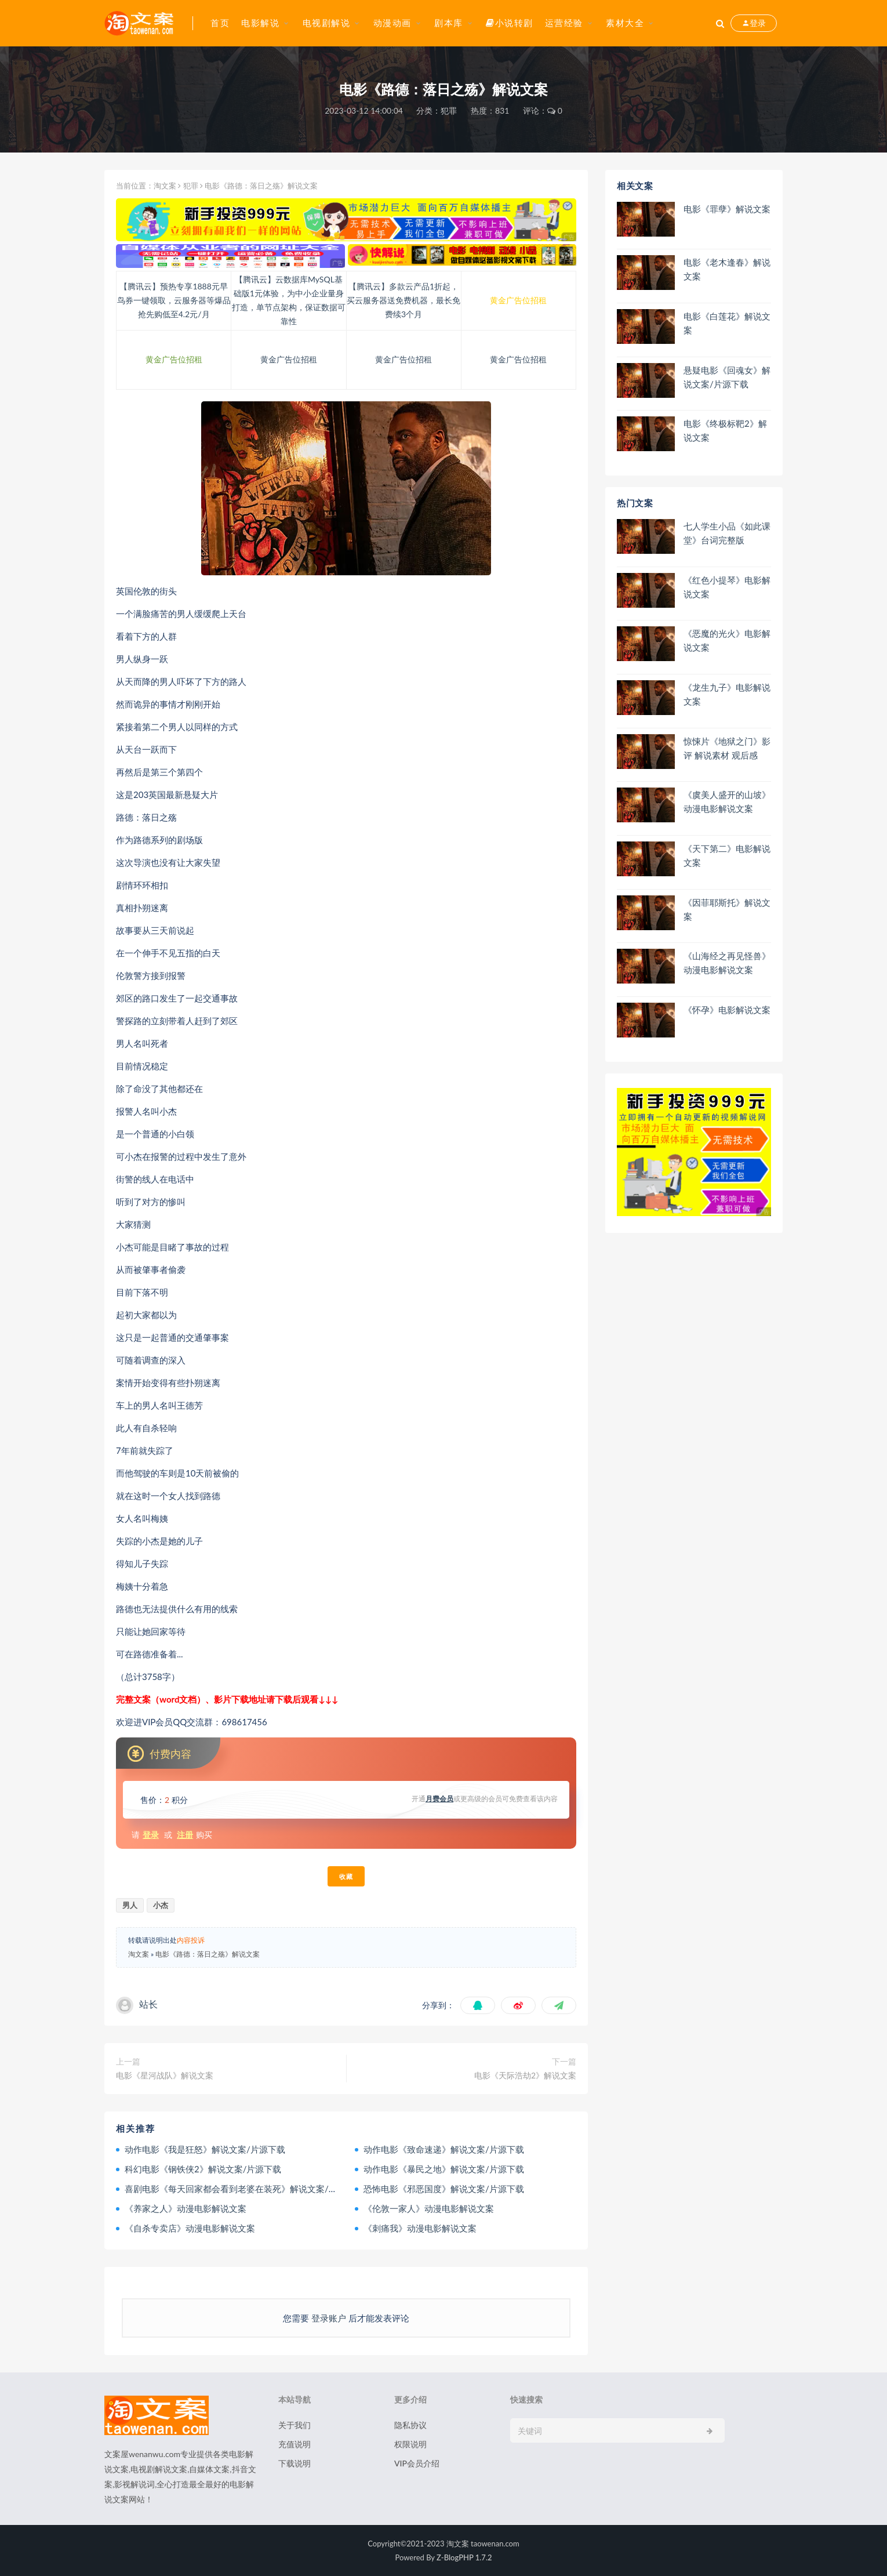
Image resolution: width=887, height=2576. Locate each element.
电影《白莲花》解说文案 (727, 323)
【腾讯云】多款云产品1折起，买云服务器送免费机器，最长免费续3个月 (403, 300)
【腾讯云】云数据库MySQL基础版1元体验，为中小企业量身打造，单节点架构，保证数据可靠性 (289, 300)
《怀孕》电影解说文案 (727, 1009)
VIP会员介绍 (416, 2463)
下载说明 (294, 2463)
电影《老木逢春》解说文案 (727, 269)
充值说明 (294, 2444)
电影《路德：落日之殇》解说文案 (207, 1954)
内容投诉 (191, 1940)
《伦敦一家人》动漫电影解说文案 (428, 2208)
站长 (148, 2003)
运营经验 (564, 22)
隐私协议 (410, 2425)
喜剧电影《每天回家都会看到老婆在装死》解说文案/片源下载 (244, 2188)
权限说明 (410, 2444)
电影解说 (260, 22)
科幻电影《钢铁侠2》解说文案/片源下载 (203, 2169)
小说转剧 (509, 22)
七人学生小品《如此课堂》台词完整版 (727, 533)
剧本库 (448, 22)
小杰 (160, 1905)
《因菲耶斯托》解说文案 (727, 909)
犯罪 (449, 110)
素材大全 (625, 22)
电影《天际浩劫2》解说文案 (525, 2075)
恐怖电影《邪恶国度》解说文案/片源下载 (443, 2188)
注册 (185, 1835)
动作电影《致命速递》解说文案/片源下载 (443, 2149)
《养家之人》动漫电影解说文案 (185, 2208)
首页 (220, 22)
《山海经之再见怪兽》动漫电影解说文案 (727, 962)
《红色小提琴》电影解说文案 (727, 587)
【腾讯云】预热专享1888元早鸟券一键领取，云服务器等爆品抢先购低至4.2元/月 (174, 300)
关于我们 (294, 2425)
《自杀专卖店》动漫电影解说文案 (190, 2228)
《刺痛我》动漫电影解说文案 (420, 2228)
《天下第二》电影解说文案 (727, 855)
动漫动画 (392, 22)
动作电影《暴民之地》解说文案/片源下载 (443, 2169)
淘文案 (165, 185)
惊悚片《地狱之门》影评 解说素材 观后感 (727, 748)
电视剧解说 (327, 22)
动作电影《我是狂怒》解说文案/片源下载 (205, 2149)
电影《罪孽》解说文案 (727, 209)
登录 (151, 1835)
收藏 (346, 1876)
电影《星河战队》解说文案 (164, 2075)
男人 (129, 1905)
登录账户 (328, 2318)
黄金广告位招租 (518, 300)
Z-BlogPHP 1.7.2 (464, 2557)
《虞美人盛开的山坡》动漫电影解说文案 (727, 801)
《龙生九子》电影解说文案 (727, 694)
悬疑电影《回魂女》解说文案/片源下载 (727, 377)
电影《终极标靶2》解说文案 (725, 430)
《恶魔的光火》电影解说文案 (727, 640)
